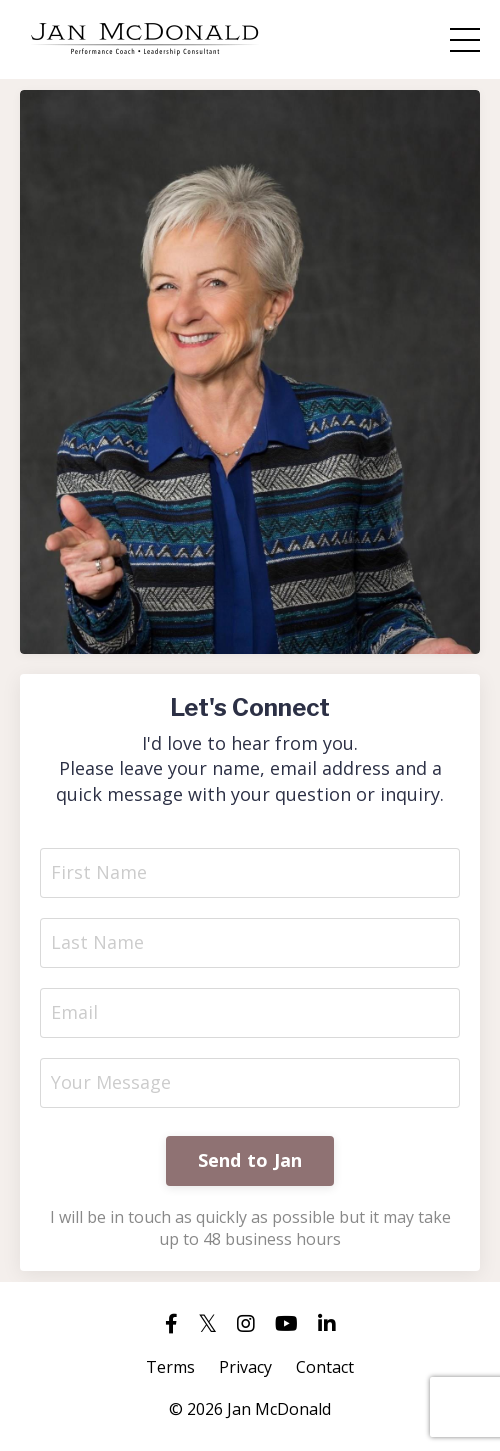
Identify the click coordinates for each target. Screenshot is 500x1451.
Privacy (245, 1367)
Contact (325, 1367)
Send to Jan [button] (250, 1160)
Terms (170, 1367)
